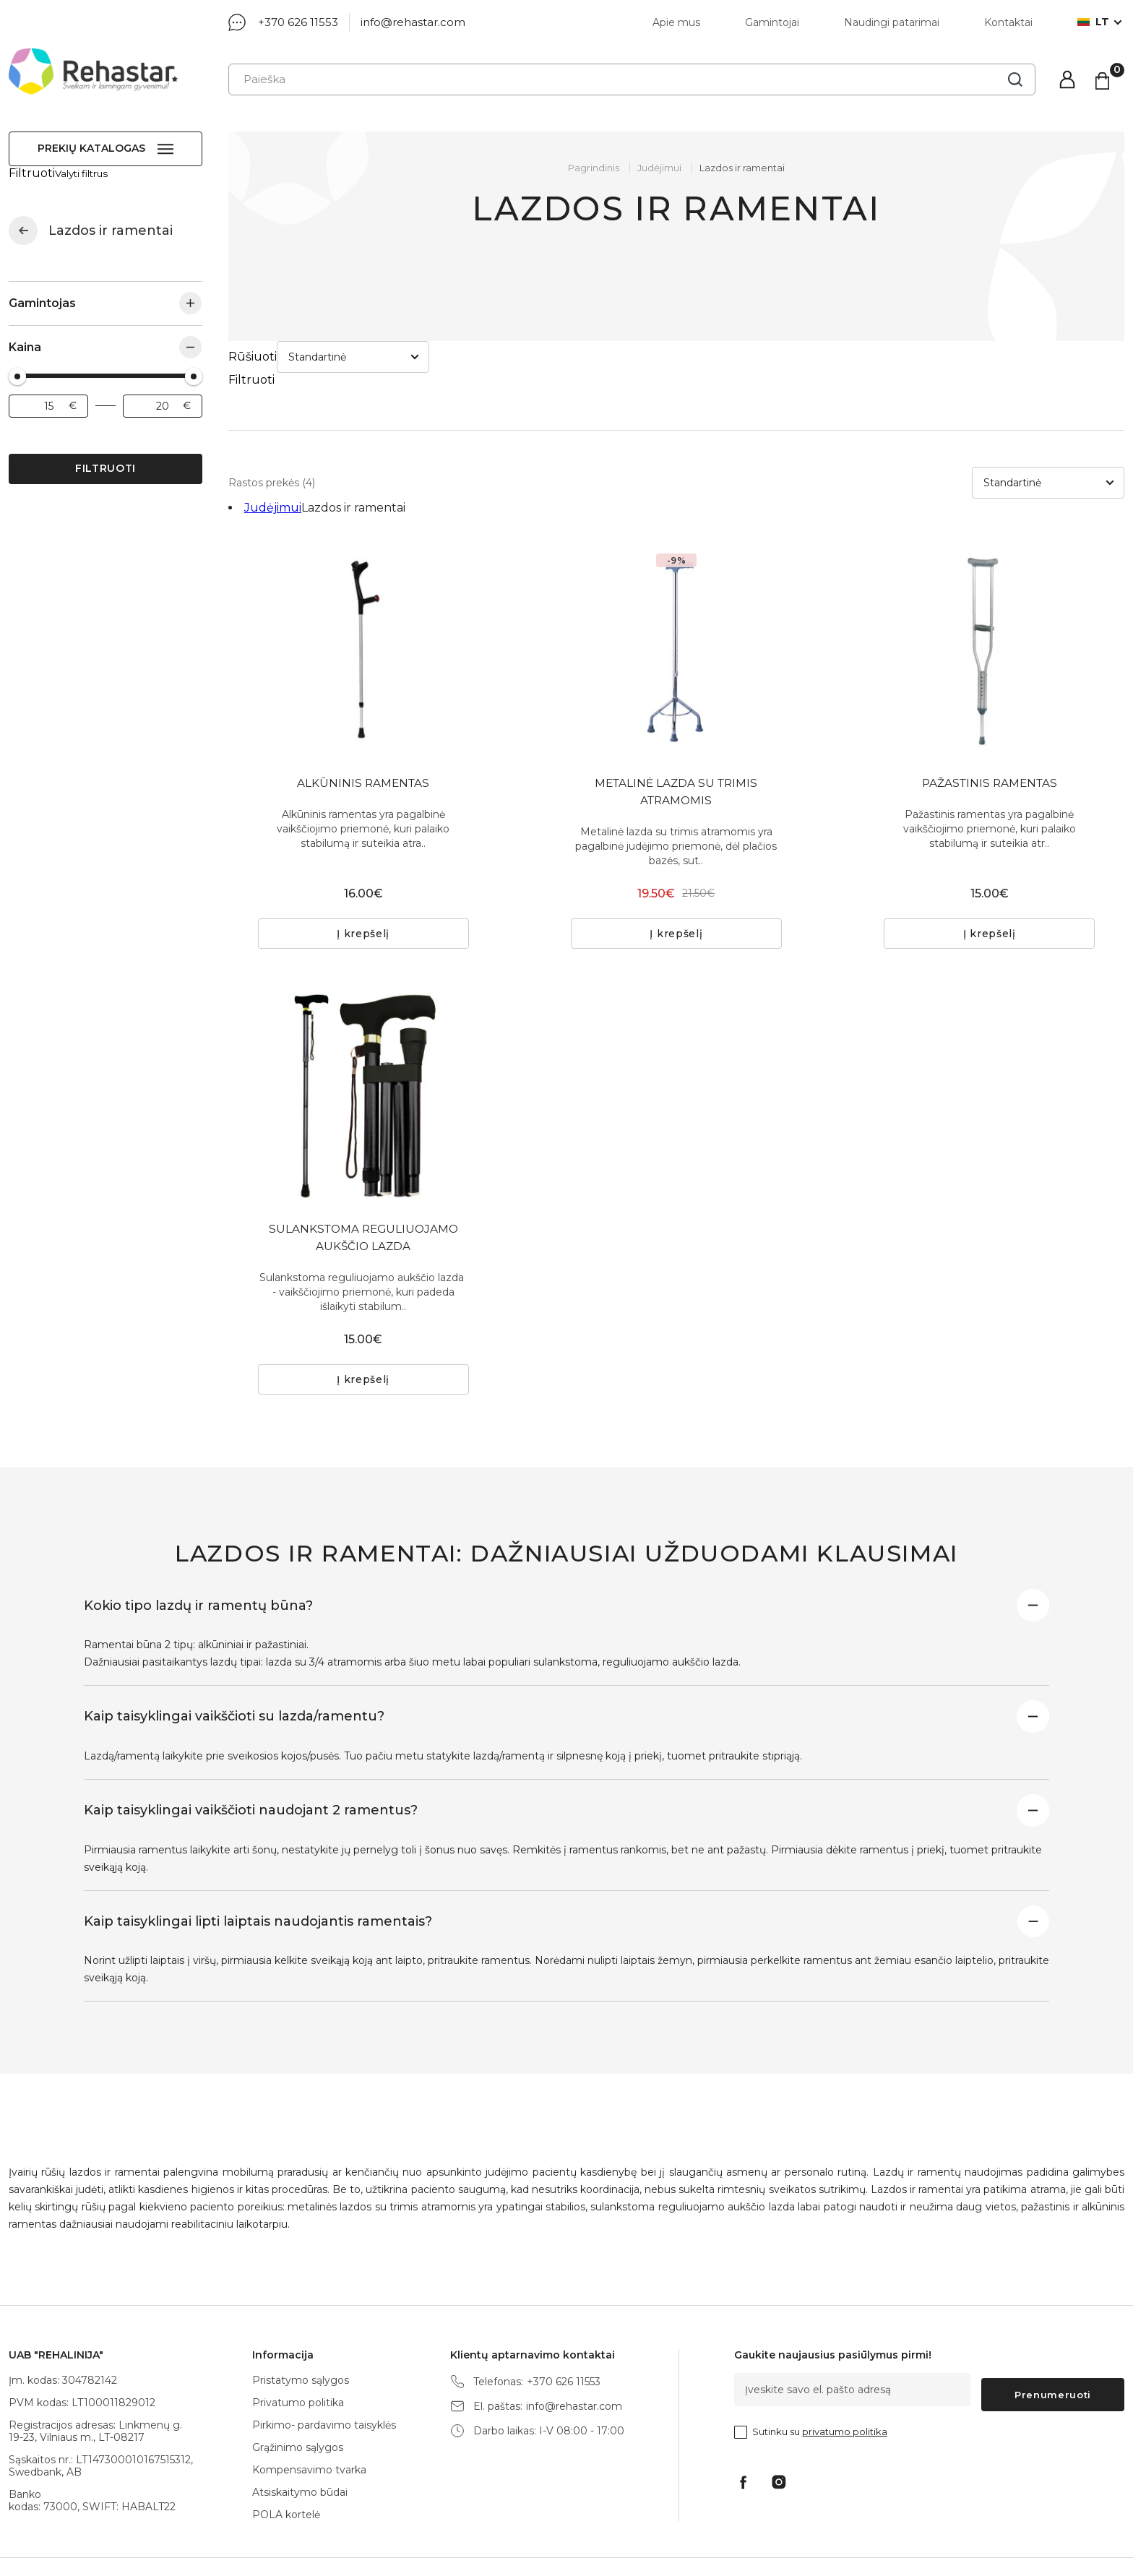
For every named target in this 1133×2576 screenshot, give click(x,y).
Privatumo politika (298, 2360)
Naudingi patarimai (891, 22)
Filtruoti (105, 454)
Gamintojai (772, 22)
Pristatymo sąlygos (300, 2338)
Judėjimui (23, 216)
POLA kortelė (286, 2472)
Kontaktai (1008, 22)
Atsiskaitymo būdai (300, 2450)
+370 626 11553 (298, 22)
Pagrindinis (593, 167)
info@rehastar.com (413, 22)
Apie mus (676, 22)
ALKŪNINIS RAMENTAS (363, 720)
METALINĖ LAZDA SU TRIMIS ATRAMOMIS (676, 728)
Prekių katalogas (91, 148)
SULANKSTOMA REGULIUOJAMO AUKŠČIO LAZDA (363, 1181)
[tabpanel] (363, 587)
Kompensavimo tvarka (309, 2427)
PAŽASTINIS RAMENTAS (989, 720)
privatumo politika (844, 2384)
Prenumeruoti (1052, 2347)
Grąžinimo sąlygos (297, 2405)
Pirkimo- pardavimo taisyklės (324, 2383)
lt (1093, 22)
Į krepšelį (363, 875)
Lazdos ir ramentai (742, 167)
